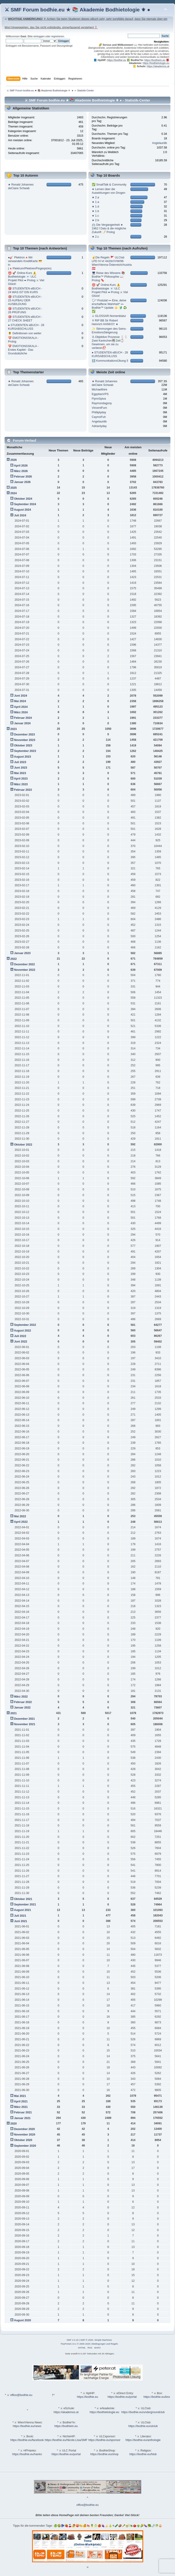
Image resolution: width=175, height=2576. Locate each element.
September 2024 (25, 504)
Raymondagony (102, 403)
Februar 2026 (23, 476)
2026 (13, 460)
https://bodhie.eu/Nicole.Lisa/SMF (66, 2440)
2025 (13, 487)
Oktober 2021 (23, 1899)
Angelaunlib (159, 143)
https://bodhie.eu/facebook (27, 2440)
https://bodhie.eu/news (27, 2426)
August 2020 (22, 2320)
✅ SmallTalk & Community (109, 184)
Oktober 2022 (23, 1144)
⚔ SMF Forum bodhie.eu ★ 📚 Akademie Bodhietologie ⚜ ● (77, 10)
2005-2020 (84, 2344)
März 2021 (21, 2107)
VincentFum (99, 407)
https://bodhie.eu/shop (104, 2454)
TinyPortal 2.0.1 (68, 2344)
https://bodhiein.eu (154, 60)
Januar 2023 (22, 953)
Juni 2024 (20, 695)
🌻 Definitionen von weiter (24, 333)
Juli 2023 (20, 762)
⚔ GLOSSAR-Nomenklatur (109, 316)
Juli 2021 (20, 1915)
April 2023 (21, 778)
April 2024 (21, 706)
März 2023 (21, 784)
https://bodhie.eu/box (156, 2396)
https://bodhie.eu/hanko (27, 2454)
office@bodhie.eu (21, 2395)
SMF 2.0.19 (73, 2340)
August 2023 (22, 756)
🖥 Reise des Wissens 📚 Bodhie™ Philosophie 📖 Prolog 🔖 (108, 276)
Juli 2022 (20, 1336)
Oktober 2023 (23, 745)
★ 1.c (95, 215)
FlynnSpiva (99, 398)
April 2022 (21, 1521)
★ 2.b (95, 220)
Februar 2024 (23, 717)
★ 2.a (95, 197)
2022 (13, 958)
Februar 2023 (23, 789)
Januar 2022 (22, 1707)
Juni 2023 (20, 767)
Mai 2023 (20, 773)
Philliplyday (99, 412)
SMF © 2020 (86, 2340)
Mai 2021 (20, 2096)
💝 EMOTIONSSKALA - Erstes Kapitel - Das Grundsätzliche (23, 350)
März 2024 (21, 712)
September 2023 (25, 751)
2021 (13, 1713)
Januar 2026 (22, 482)
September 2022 (25, 1324)
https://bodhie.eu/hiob (143, 2454)
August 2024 (22, 509)
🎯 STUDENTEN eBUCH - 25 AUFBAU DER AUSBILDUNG (25, 300)
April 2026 (21, 465)
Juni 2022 (20, 1341)
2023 (13, 729)
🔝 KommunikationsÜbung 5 (110, 360)
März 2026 (21, 471)
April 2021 (21, 2101)
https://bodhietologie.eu (156, 63)
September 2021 (25, 1904)
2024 (13, 493)
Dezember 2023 (24, 734)
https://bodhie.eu (116, 60)
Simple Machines (103, 2340)
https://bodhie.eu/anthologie (143, 2440)
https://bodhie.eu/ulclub (143, 2426)
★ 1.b (95, 211)
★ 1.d (95, 206)
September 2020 (25, 2145)
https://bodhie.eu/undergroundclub (143, 2412)
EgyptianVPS (100, 394)
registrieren (57, 36)
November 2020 (24, 2134)
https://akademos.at (158, 66)
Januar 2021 (22, 2118)
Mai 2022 (20, 1516)
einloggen (39, 36)
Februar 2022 (23, 1702)
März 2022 (21, 1696)
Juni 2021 (20, 1921)
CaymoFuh (99, 417)
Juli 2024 (20, 515)
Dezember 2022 (24, 964)
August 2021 (22, 1910)
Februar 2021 (23, 2112)
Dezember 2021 (24, 1718)
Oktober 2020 (23, 2140)
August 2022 (22, 1330)
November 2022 (24, 969)
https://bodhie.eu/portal (122, 2396)
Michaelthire (99, 389)
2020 (13, 2123)
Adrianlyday (99, 426)
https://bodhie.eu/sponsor (104, 2440)
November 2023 (24, 740)
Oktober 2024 (23, 498)
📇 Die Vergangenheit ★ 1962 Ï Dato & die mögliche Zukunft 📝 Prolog (109, 228)
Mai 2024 (20, 701)
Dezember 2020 (24, 2129)
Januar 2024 (22, 723)
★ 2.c (95, 236)
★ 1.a (95, 202)
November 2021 (24, 1724)
